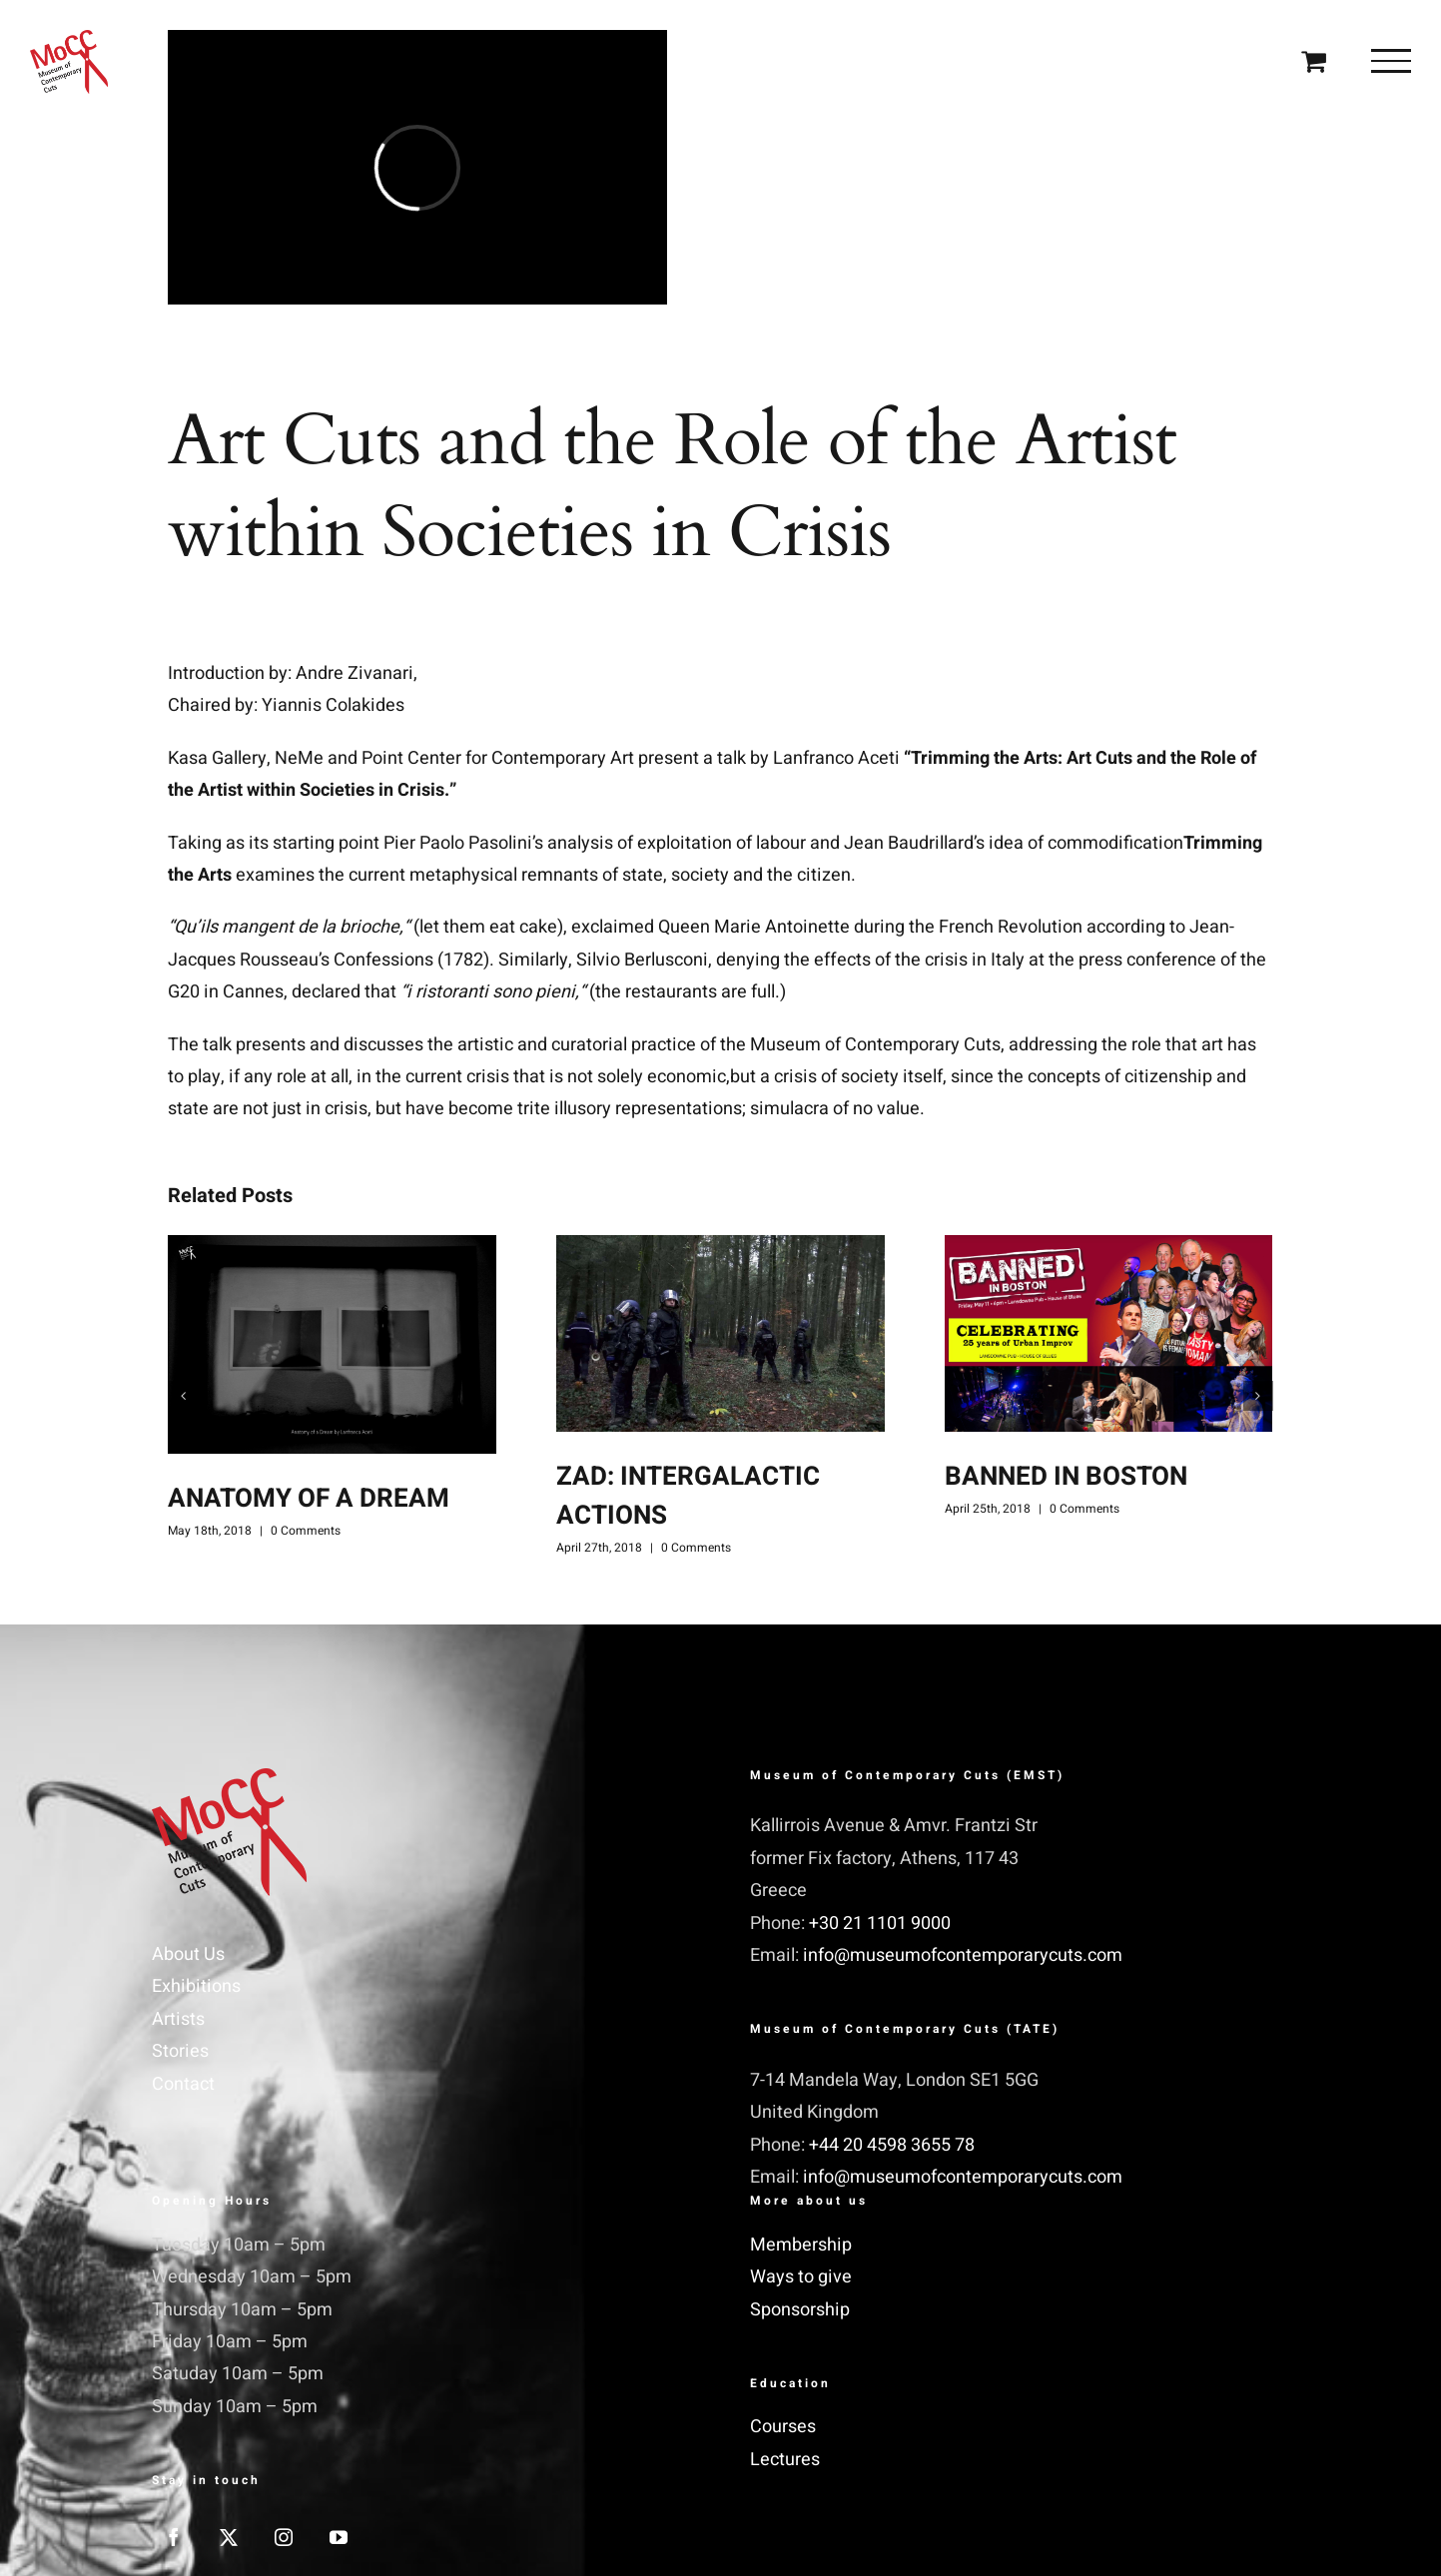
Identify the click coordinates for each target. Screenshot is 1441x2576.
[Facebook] (174, 2537)
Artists (178, 2019)
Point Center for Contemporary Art (497, 758)
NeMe (299, 758)
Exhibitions (196, 1986)
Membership (801, 2245)
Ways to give (801, 2276)
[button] (183, 1396)
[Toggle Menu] (1391, 61)
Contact (183, 2084)
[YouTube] (338, 2537)
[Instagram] (284, 2537)
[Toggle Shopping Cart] (1313, 60)
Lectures (785, 2459)
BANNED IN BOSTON (1066, 1477)
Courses (783, 2426)
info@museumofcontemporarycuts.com (962, 1955)
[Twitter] (229, 2537)
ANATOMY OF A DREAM (308, 1499)
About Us (188, 1954)
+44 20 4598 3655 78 (892, 2145)
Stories (180, 2051)
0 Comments (306, 1531)
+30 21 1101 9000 (880, 1923)
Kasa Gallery (217, 758)
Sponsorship (800, 2309)
